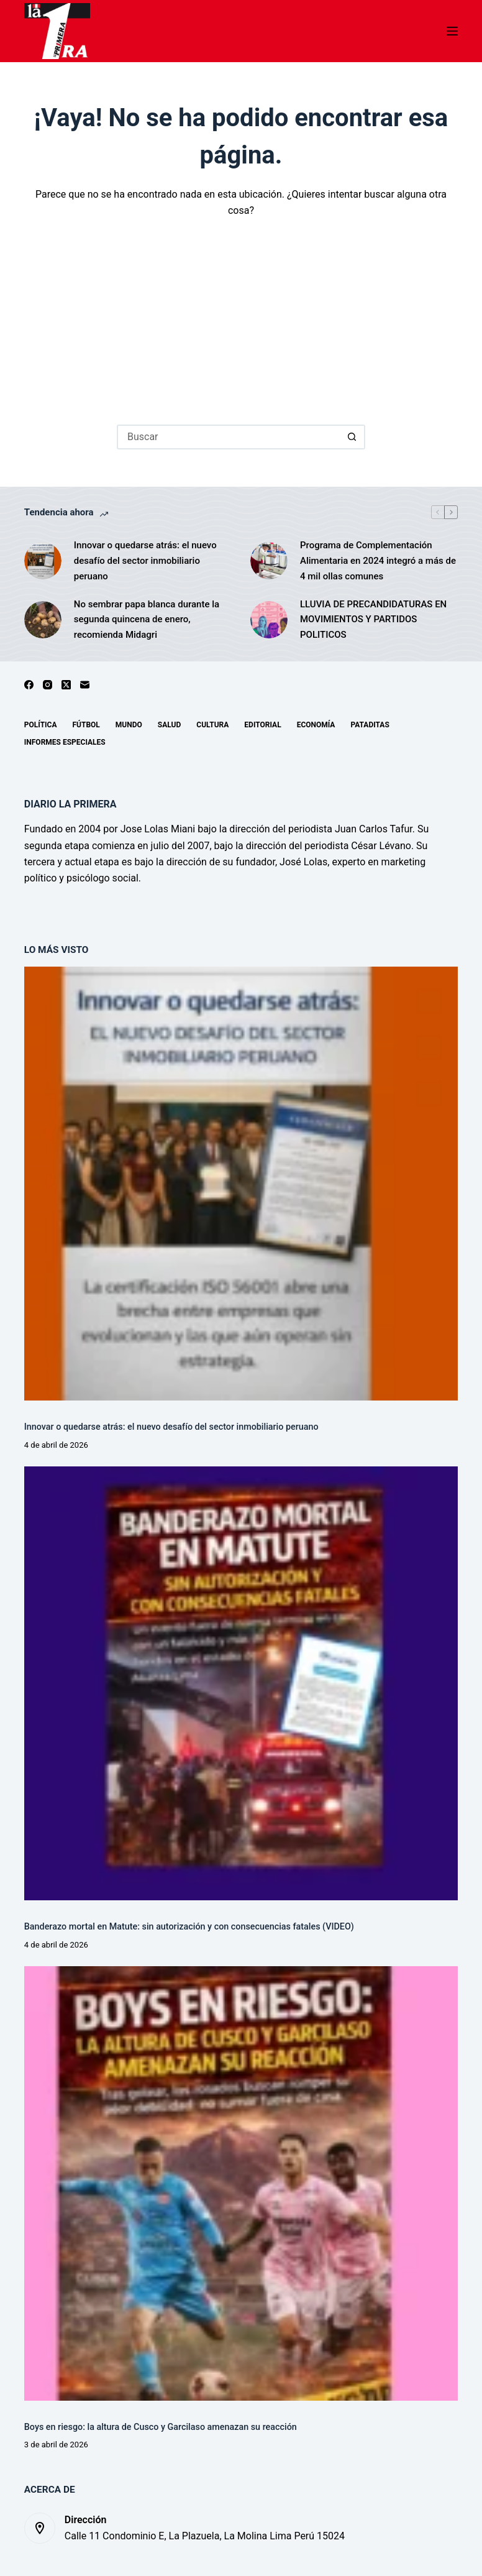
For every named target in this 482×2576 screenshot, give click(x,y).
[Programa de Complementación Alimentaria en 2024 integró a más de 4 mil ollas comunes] (269, 560)
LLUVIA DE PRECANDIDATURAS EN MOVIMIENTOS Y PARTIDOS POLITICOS (373, 620)
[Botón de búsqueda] (352, 437)
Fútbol (86, 724)
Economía (316, 724)
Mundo (129, 724)
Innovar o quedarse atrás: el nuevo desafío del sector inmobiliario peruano (145, 561)
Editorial (262, 724)
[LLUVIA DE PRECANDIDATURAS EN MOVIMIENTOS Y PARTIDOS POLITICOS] (269, 619)
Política (40, 724)
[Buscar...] (228, 437)
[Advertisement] (241, 313)
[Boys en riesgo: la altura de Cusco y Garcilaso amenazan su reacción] (241, 2183)
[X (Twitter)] (66, 684)
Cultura (212, 724)
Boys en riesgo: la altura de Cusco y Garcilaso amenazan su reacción (160, 2427)
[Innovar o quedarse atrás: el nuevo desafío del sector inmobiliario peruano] (42, 560)
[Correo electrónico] (84, 684)
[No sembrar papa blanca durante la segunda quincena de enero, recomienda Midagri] (42, 619)
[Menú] (452, 31)
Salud (169, 724)
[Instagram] (47, 684)
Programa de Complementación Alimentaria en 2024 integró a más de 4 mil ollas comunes (378, 561)
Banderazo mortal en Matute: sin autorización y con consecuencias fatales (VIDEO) (189, 1926)
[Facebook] (29, 684)
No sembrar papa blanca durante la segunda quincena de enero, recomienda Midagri (146, 620)
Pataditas (369, 724)
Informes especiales (65, 742)
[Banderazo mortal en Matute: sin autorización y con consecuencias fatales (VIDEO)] (241, 1683)
